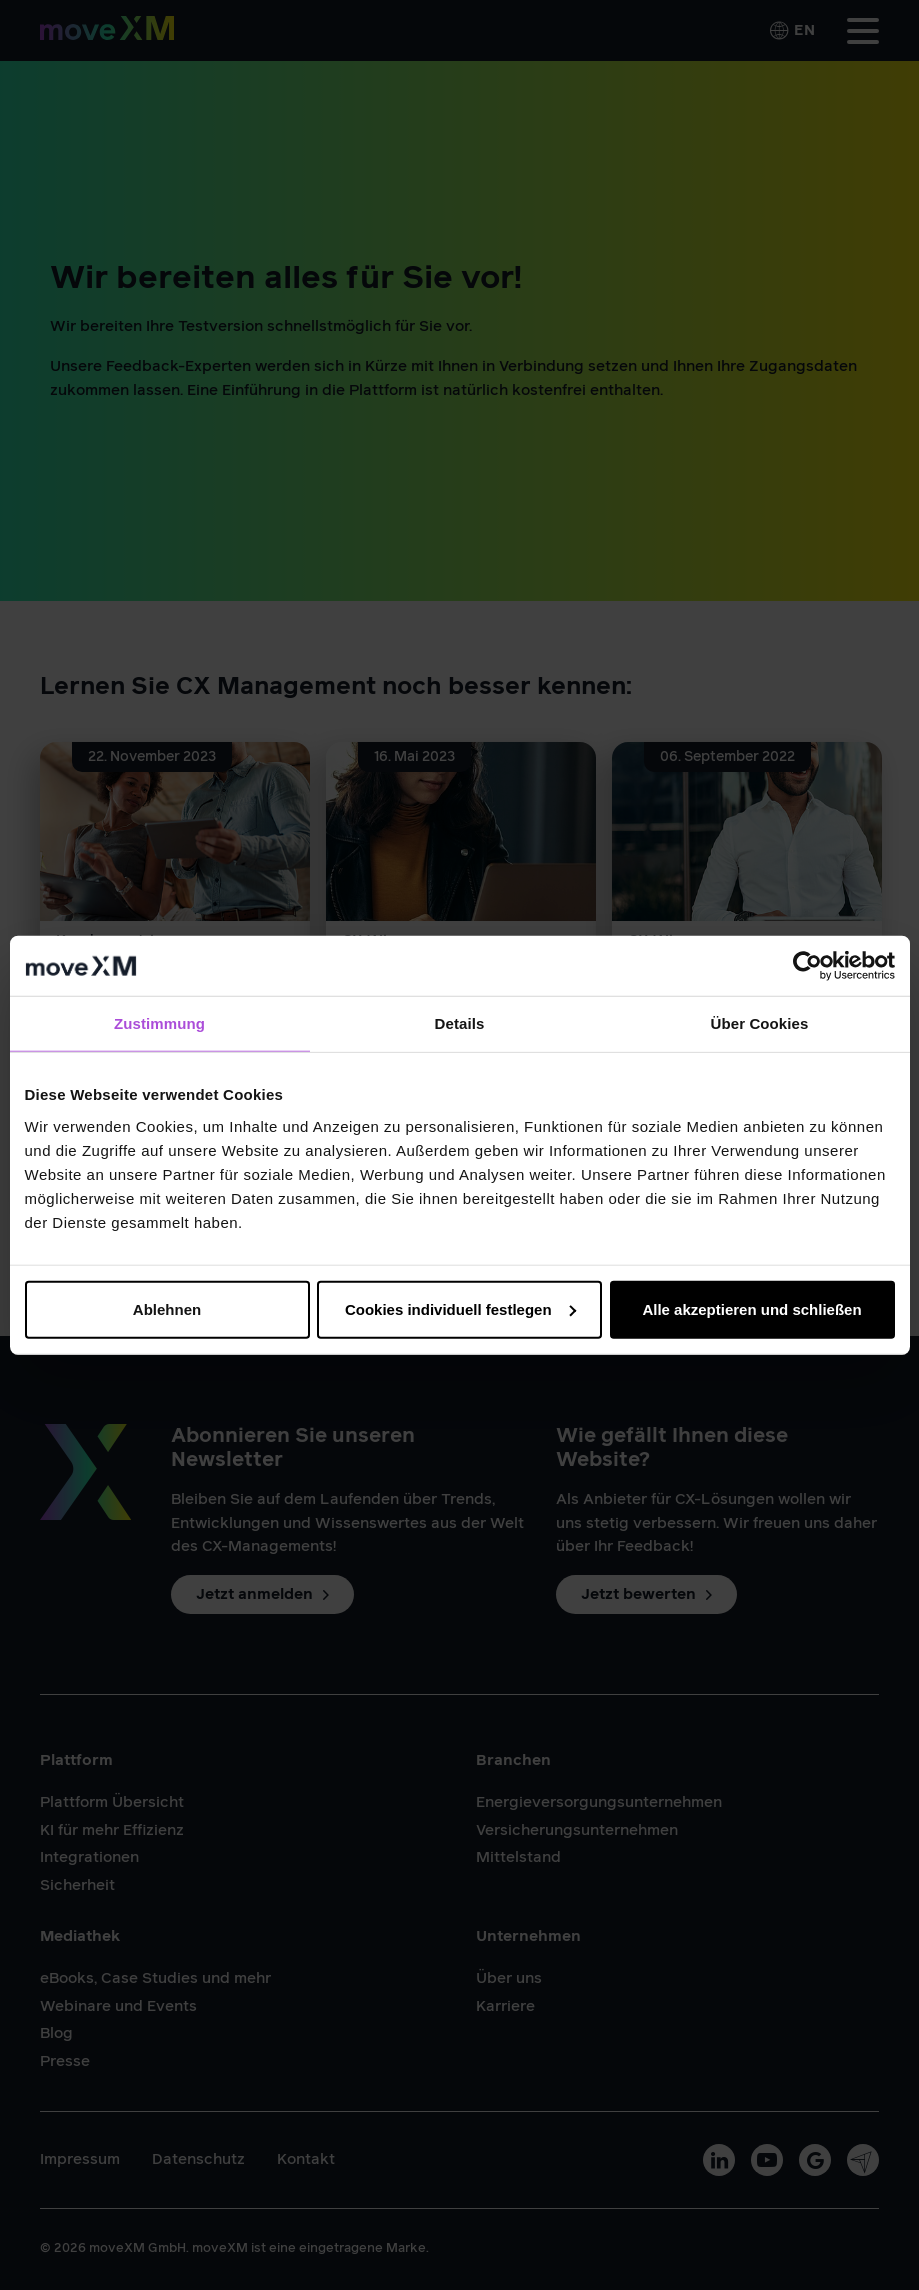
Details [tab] (460, 1023)
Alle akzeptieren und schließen (751, 1308)
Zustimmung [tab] (159, 1023)
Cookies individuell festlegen (460, 1308)
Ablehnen (167, 1308)
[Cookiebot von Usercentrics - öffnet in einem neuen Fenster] (807, 966)
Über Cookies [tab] (760, 1023)
